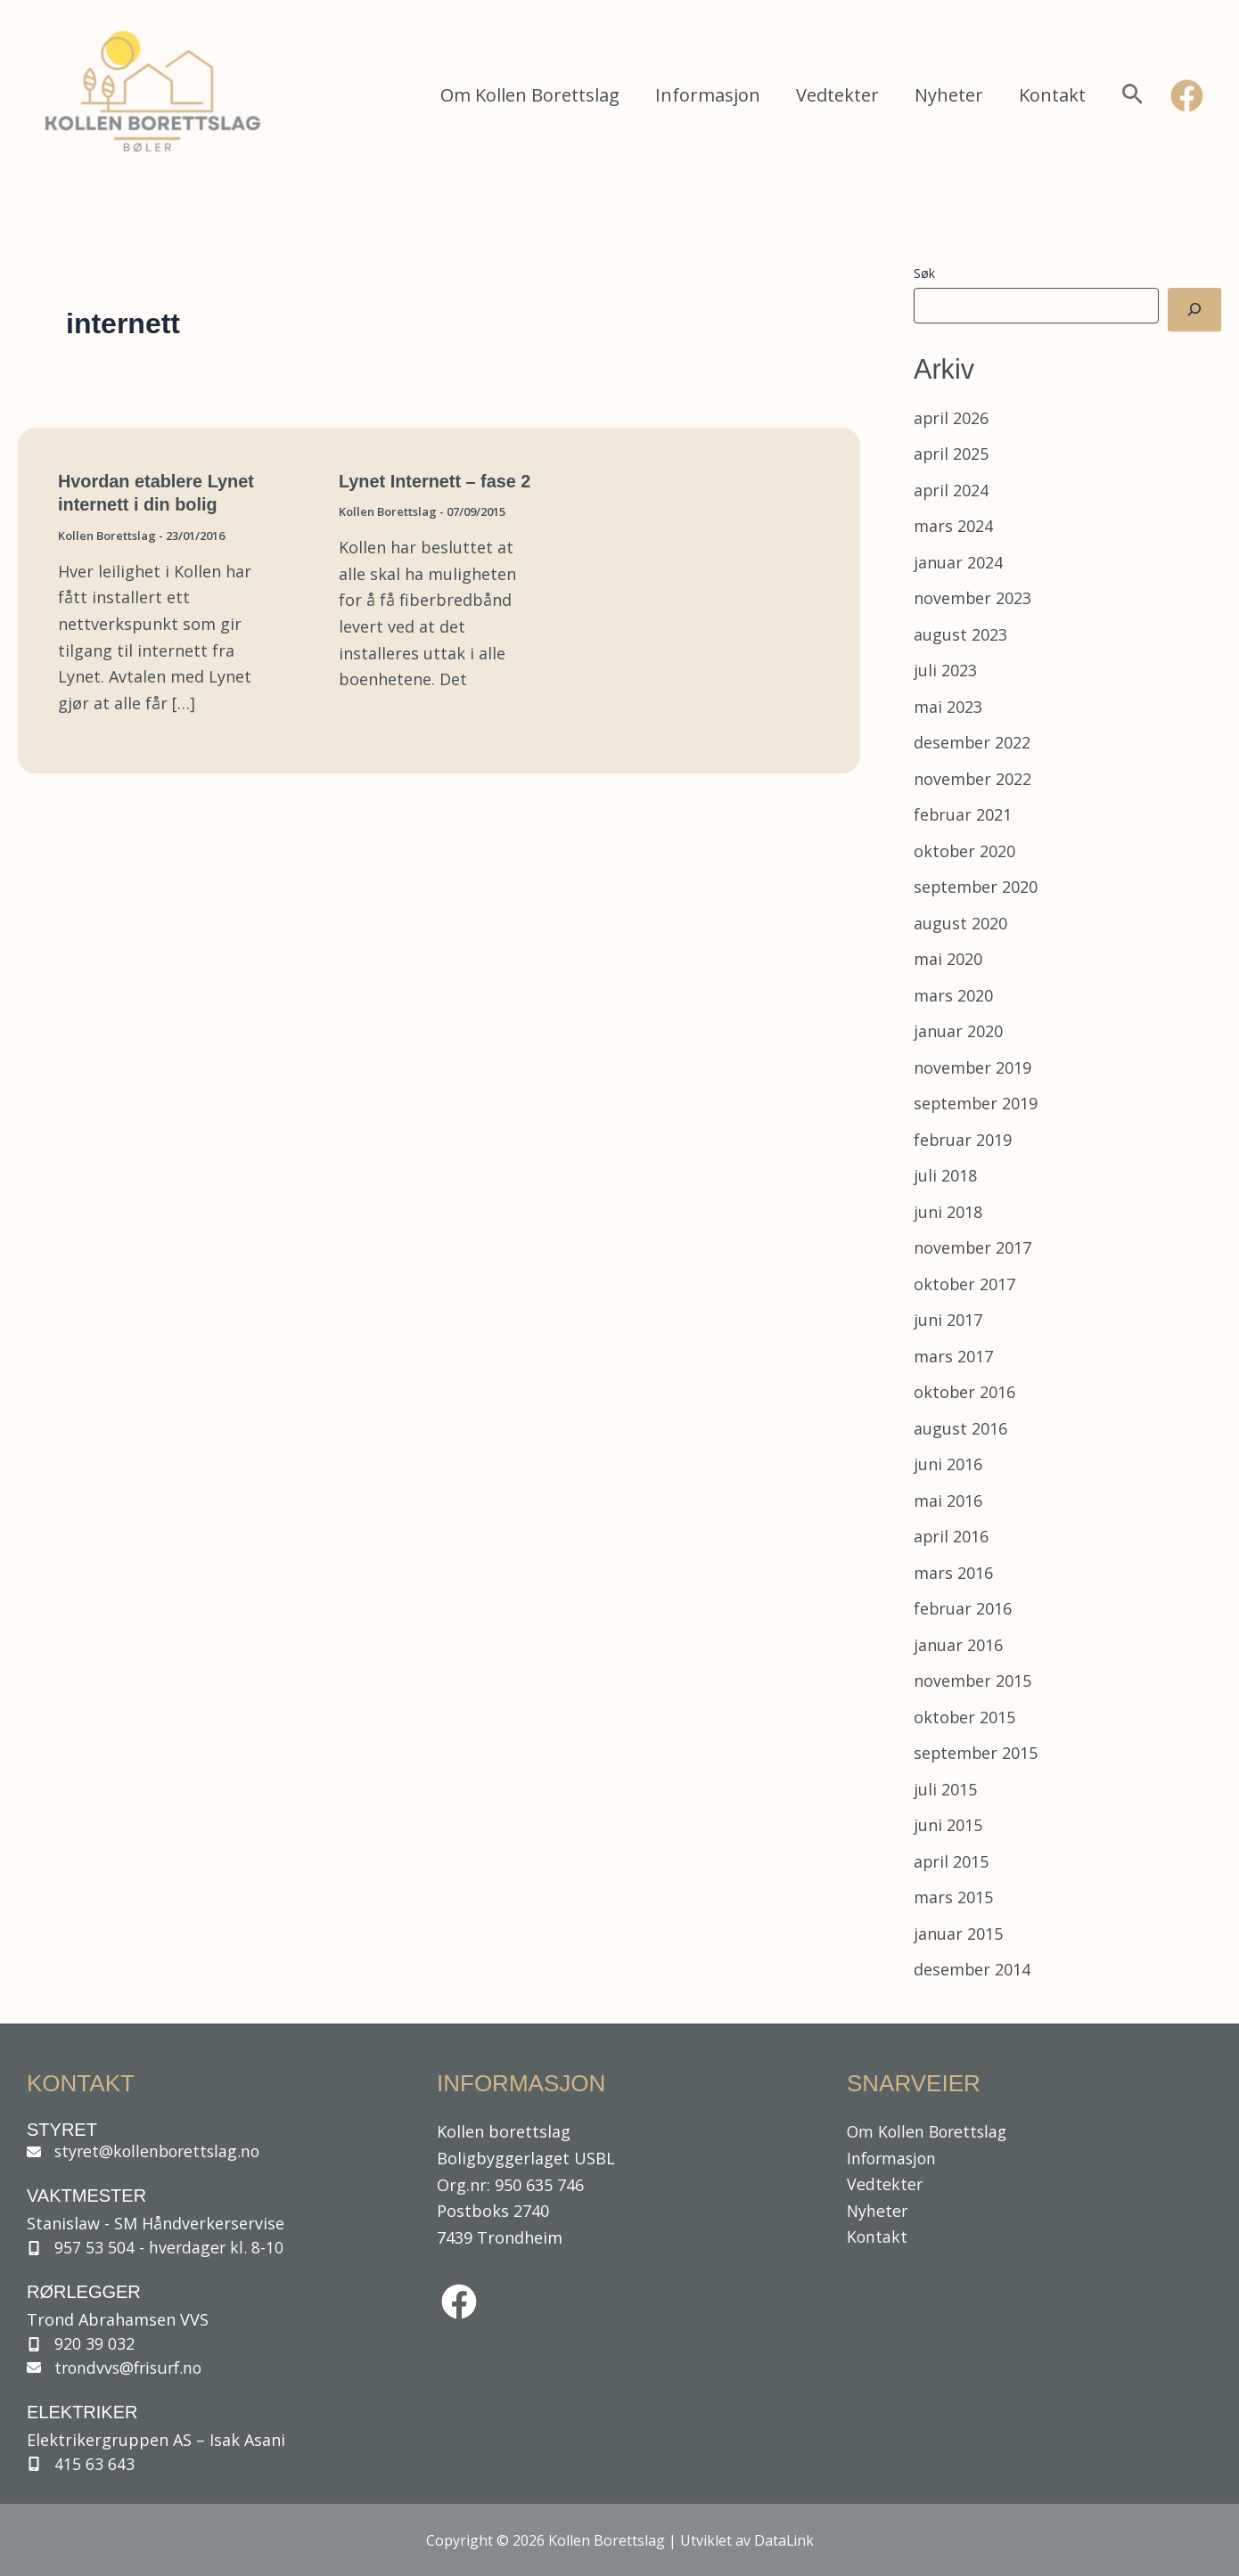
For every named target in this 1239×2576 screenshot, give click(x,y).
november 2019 (973, 1067)
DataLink (783, 2540)
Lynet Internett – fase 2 (435, 481)
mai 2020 (948, 958)
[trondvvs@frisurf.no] (118, 2367)
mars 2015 (953, 1897)
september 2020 (976, 886)
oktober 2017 (965, 1284)
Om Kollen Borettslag (530, 95)
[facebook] (459, 2300)
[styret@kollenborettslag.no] (149, 2150)
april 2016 (951, 1536)
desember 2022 (972, 742)
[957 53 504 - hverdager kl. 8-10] (158, 2246)
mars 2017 (953, 1356)
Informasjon (707, 95)
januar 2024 (958, 562)
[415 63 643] (85, 2463)
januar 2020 (958, 1031)
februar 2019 (963, 1139)
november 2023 (973, 598)
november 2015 (973, 1680)
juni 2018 (948, 1212)
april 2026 (951, 418)
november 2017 (973, 1247)
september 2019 (976, 1103)
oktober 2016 (965, 1391)
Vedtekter (837, 95)
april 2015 (951, 1861)
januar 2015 (958, 1933)
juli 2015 (945, 1789)
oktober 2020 (965, 851)
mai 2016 (948, 1500)
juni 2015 (948, 1825)
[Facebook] (1186, 95)
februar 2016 (963, 1608)
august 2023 (960, 634)
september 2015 (976, 1752)
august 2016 (960, 1428)
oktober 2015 (965, 1717)
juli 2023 (945, 670)
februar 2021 (963, 814)
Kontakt (1052, 95)
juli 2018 (945, 1175)
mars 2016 (953, 1572)
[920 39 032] (83, 2343)
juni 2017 (948, 1319)
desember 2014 (972, 1969)
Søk (924, 273)
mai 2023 (948, 706)
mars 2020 (953, 995)
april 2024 (951, 490)
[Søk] (1194, 309)
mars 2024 (953, 525)
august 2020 (960, 923)
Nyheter (949, 95)
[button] (1132, 95)
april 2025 (951, 453)
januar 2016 (958, 1645)
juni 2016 (948, 1464)
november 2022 (973, 778)
